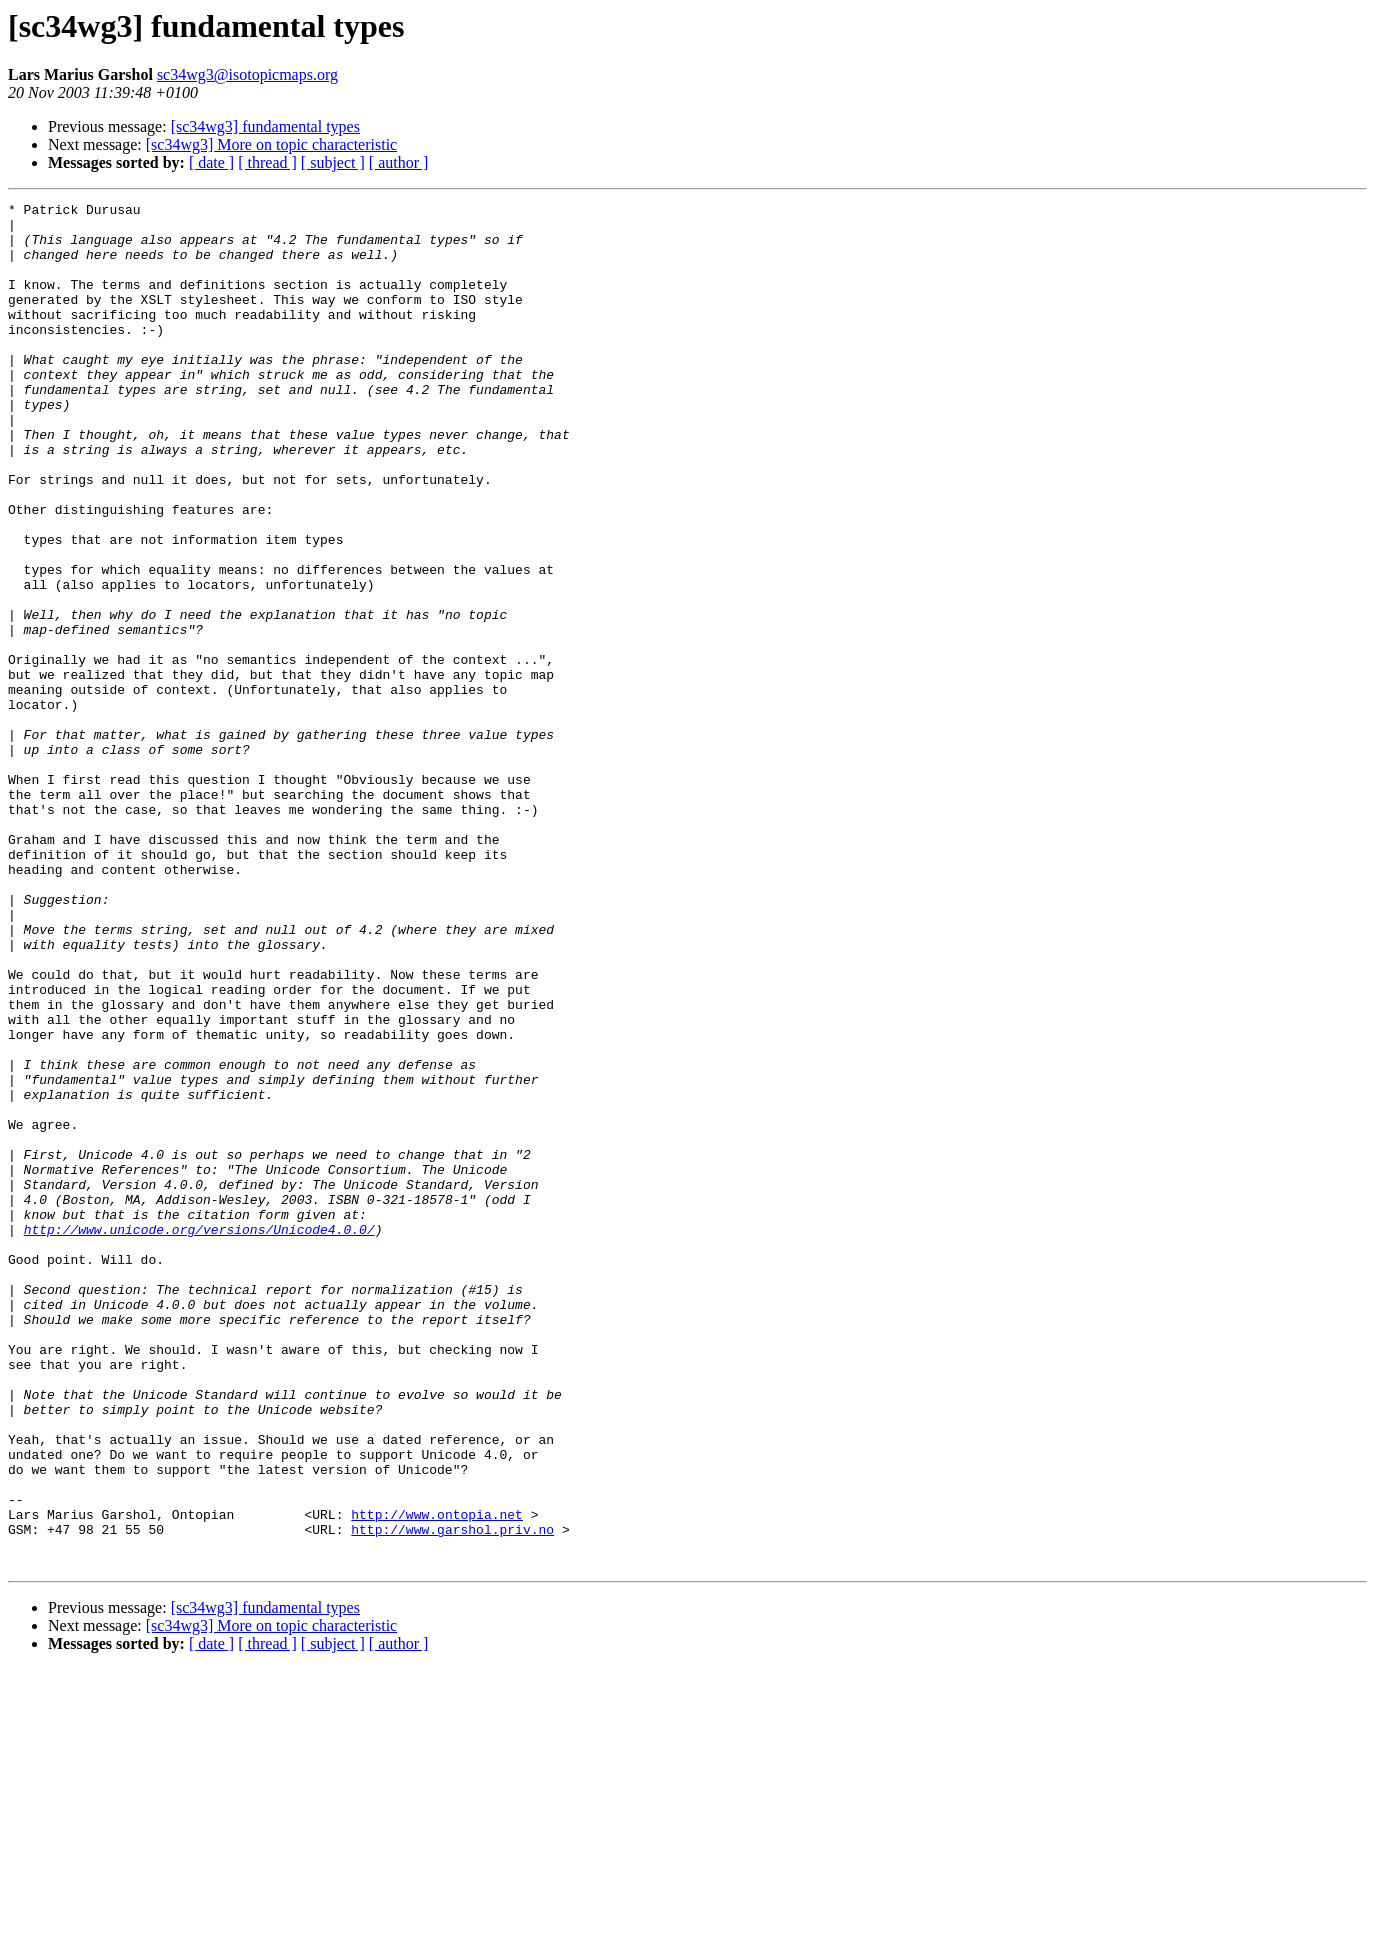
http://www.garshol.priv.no (452, 1796)
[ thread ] (267, 162)
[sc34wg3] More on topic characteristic (271, 144)
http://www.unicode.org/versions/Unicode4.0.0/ (199, 1436)
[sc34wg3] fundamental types (265, 126)
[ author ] (399, 162)
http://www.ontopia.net (437, 1778)
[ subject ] (333, 162)
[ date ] (211, 162)
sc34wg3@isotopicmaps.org (247, 74)
